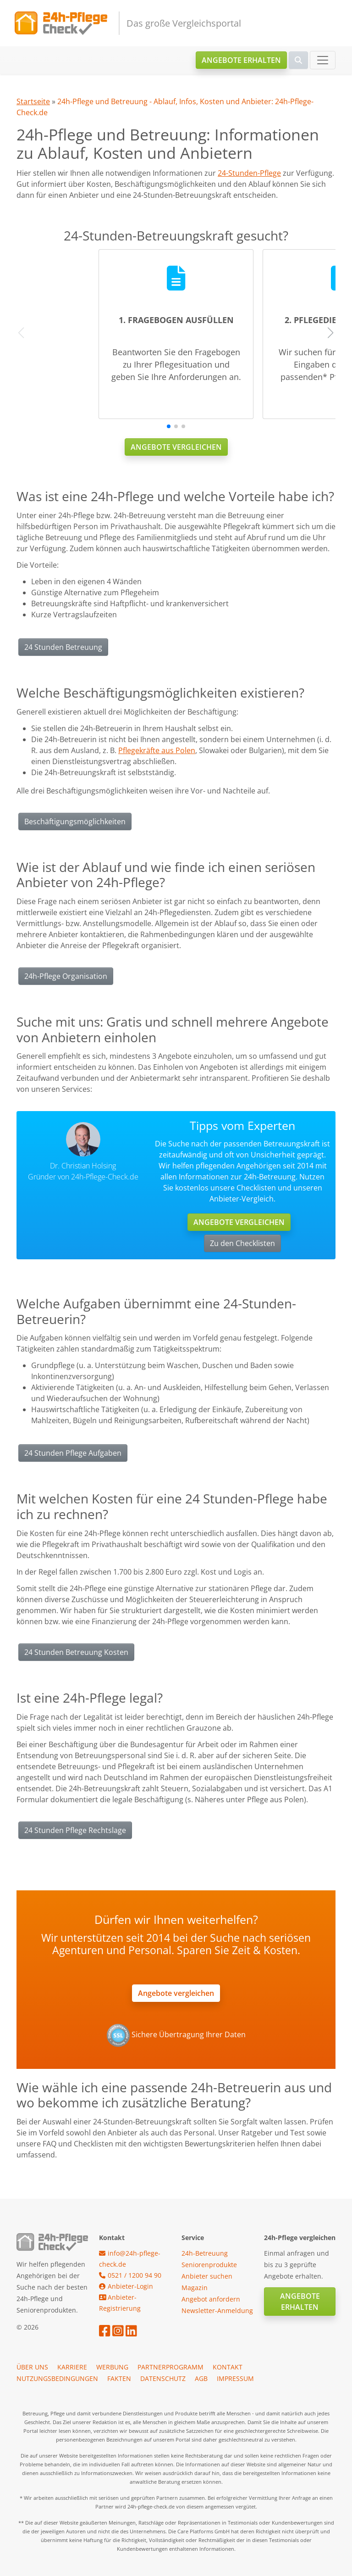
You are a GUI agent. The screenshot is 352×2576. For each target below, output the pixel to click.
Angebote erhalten (241, 60)
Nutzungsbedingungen (57, 2378)
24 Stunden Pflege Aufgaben (72, 1453)
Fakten (119, 2378)
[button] (168, 426)
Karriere (72, 2367)
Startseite (33, 101)
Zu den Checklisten (242, 1243)
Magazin (195, 2287)
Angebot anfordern (211, 2299)
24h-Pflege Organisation (65, 976)
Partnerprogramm (171, 2367)
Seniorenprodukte (209, 2264)
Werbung (112, 2367)
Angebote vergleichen (176, 447)
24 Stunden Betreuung (63, 647)
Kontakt (227, 2367)
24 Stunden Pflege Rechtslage (75, 1830)
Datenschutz (163, 2378)
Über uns (32, 2367)
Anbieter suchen (207, 2276)
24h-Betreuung (205, 2253)
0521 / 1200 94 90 (130, 2275)
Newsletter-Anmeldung (217, 2310)
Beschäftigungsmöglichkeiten (75, 821)
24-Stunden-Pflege (249, 173)
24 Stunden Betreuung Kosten (76, 1652)
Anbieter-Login (126, 2286)
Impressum (235, 2378)
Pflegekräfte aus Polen (156, 750)
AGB (201, 2378)
